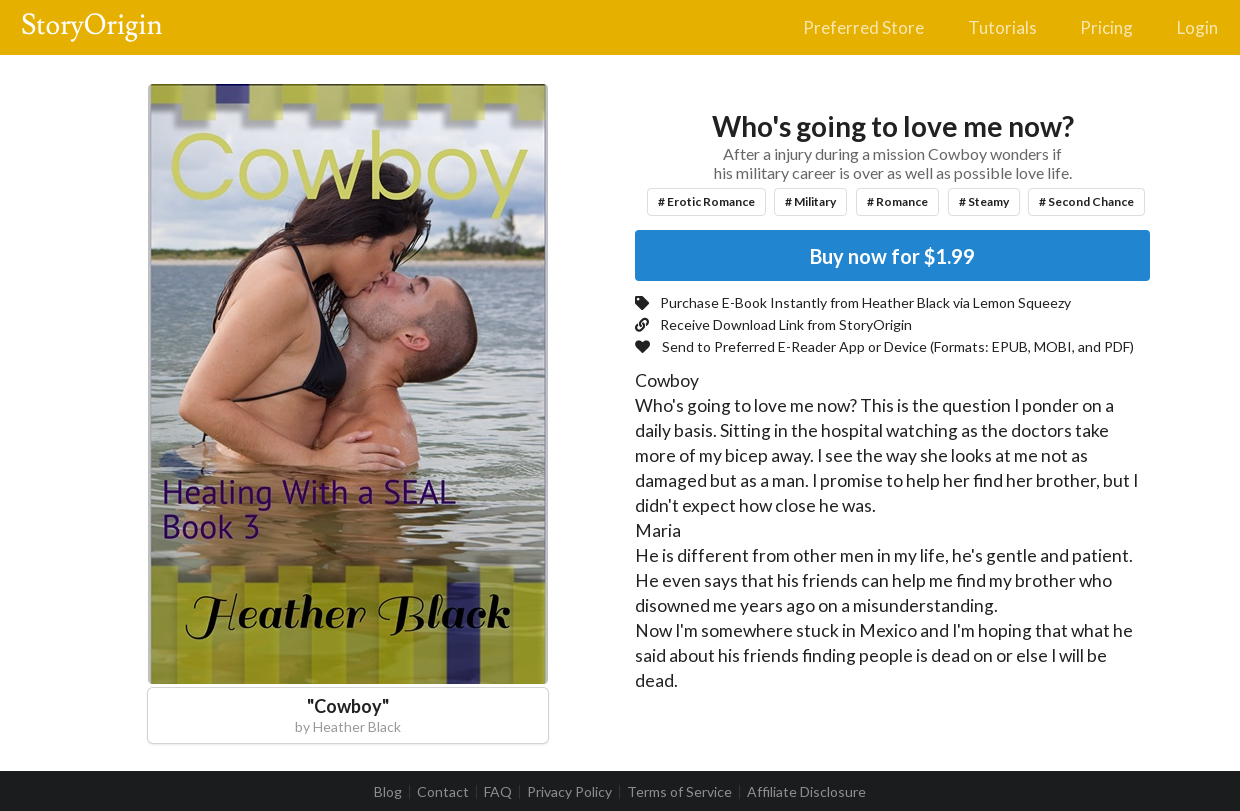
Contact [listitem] (443, 792)
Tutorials (1002, 27)
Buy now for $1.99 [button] (892, 256)
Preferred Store (863, 27)
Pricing (1106, 27)
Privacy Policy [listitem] (569, 792)
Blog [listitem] (388, 792)
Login (1197, 27)
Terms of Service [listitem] (679, 792)
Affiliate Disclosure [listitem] (806, 792)
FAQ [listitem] (498, 792)
